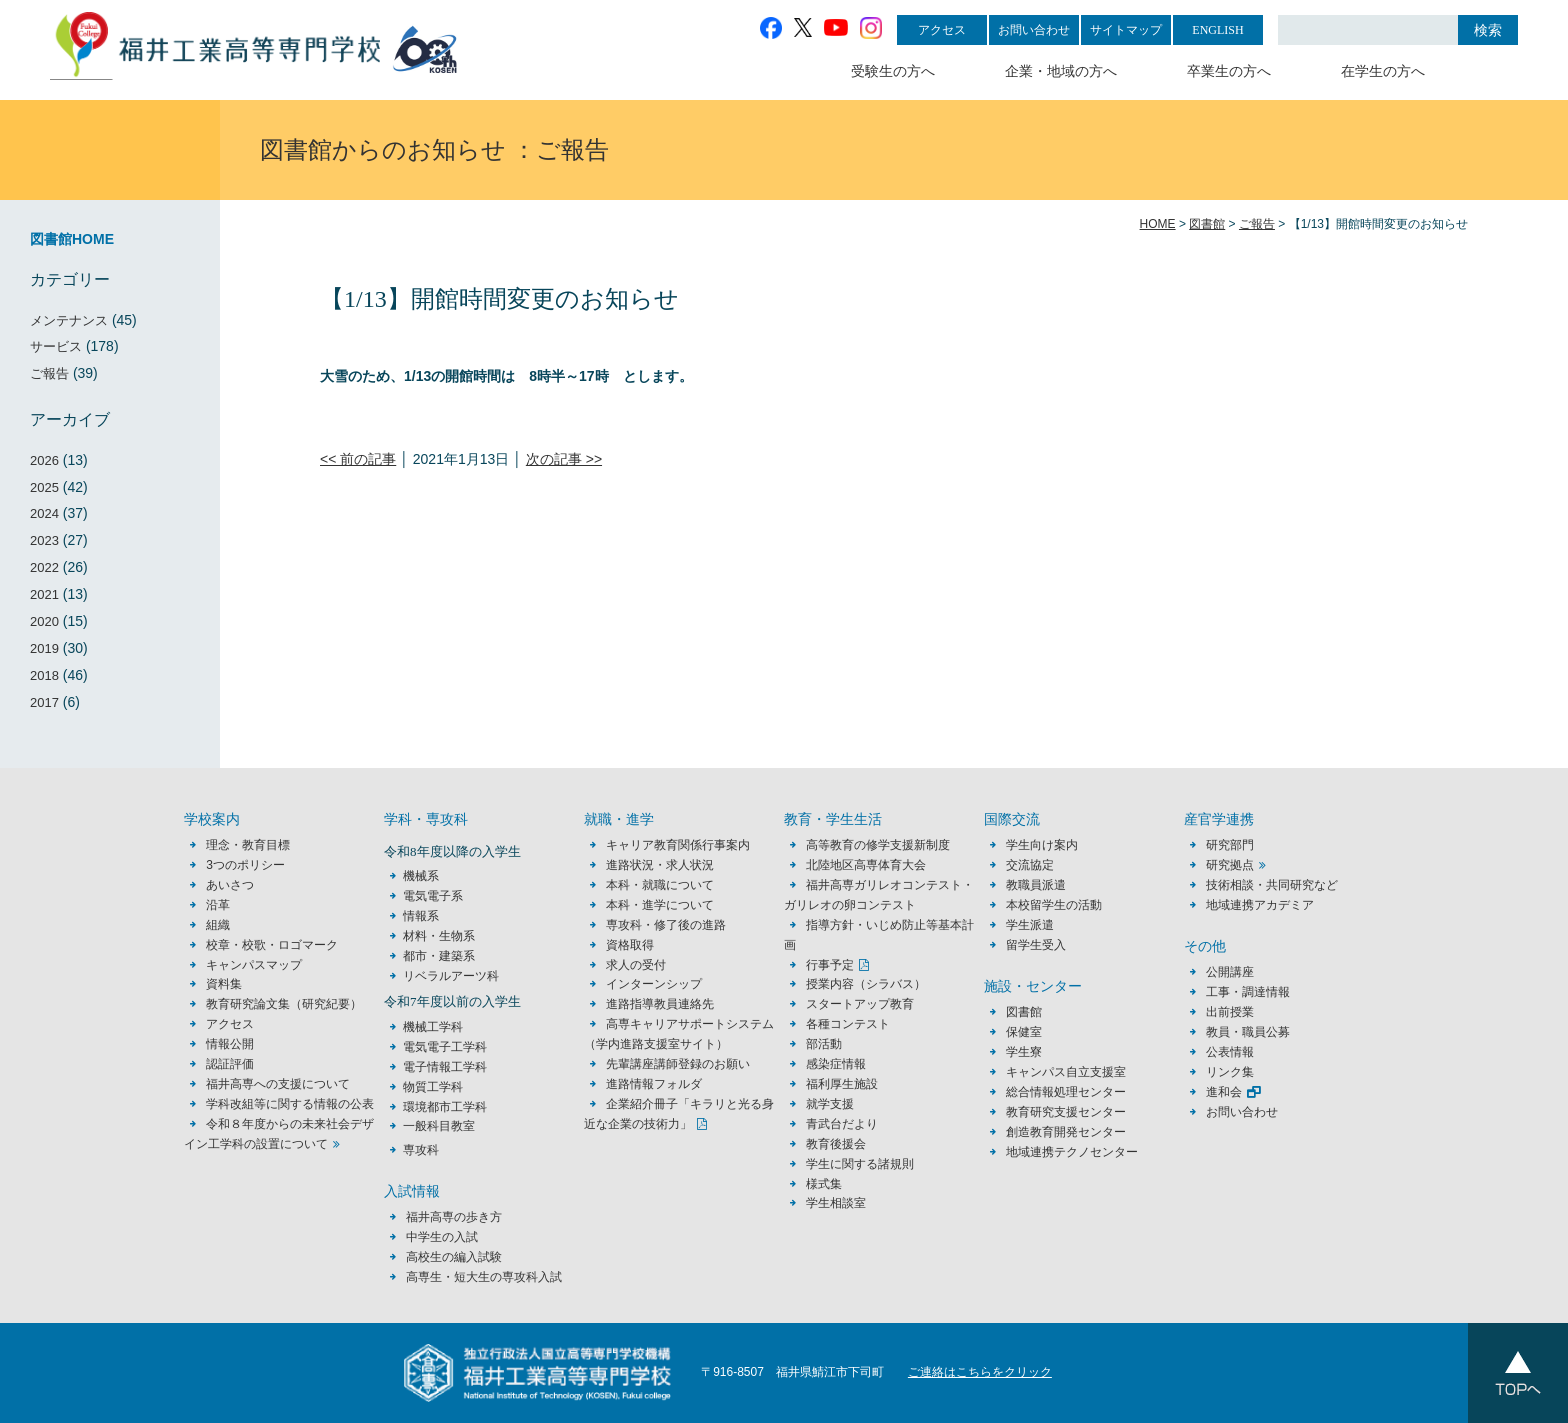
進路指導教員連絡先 (660, 1004)
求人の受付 (636, 965)
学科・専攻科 (426, 819)
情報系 (421, 916)
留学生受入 (1036, 945)
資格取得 (630, 945)
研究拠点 (1230, 865)
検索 (1488, 30)
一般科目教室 (439, 1126)
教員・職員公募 (1248, 1032)
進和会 (1224, 1092)
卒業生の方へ (1229, 71)
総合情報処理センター (1066, 1092)
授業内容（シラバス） (866, 984)
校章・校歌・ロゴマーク (272, 945)
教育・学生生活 (833, 819)
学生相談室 (836, 1203)
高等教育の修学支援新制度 (878, 845)
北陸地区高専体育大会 (866, 865)
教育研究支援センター (1066, 1112)
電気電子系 (433, 896)
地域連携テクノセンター (1072, 1152)
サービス (56, 346)
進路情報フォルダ (654, 1084)
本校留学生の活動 (1054, 905)
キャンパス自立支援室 (1066, 1072)
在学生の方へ (1383, 71)
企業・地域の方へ (1061, 71)
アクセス (942, 30)
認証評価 (230, 1064)
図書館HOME (72, 239)
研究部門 (1230, 845)
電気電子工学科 (445, 1047)
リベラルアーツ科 (451, 976)
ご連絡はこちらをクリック (980, 1372)
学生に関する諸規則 (860, 1164)
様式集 (824, 1184)
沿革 (218, 905)
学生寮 (1024, 1052)
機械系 (421, 876)
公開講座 (1236, 972)
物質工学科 (433, 1087)
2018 (44, 675)
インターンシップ (654, 984)
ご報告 (49, 373)
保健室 (1024, 1032)
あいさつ (230, 885)
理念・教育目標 (248, 845)
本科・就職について (660, 885)
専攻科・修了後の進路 (666, 925)
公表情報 (1230, 1052)
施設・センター (1033, 986)
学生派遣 (1030, 925)
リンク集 (1230, 1072)
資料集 (224, 984)
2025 (44, 487)
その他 (1205, 946)
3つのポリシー (245, 865)
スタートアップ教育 (860, 1004)
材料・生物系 (439, 936)
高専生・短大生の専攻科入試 (484, 1277)
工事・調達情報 (1248, 992)
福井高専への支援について (278, 1084)
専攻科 (421, 1150)
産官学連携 (1219, 819)
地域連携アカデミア (1260, 905)
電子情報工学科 (445, 1067)
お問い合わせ (1034, 30)
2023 (44, 540)
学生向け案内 (1042, 845)
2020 (44, 621)
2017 (44, 702)
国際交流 (1012, 819)
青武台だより (842, 1124)
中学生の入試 (442, 1237)
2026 (44, 460)
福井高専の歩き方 (454, 1217)
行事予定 (830, 965)
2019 (44, 648)
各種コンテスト (848, 1024)
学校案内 (212, 819)
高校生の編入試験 (454, 1257)
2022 (44, 567)
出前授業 (1230, 1012)
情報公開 (230, 1044)
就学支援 (830, 1104)
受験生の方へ (893, 71)
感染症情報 (836, 1064)
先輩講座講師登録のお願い (678, 1064)
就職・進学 (619, 819)
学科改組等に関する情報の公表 (290, 1104)
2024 (44, 513)
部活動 (824, 1044)
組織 (218, 925)
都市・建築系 (439, 956)
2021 (44, 594)
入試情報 (412, 1191)
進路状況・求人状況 (660, 865)
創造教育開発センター (1066, 1132)
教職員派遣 (1036, 885)
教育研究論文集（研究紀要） (284, 1004)
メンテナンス (69, 320)
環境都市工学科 (445, 1107)
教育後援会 (836, 1144)
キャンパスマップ (254, 965)
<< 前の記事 (358, 459)
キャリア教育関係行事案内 (678, 845)
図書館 (1024, 1012)
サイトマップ (1126, 30)
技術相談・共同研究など (1272, 885)
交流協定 (1030, 865)
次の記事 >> (564, 459)
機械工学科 (433, 1027)
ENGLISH (1217, 30)
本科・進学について (660, 905)
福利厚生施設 (842, 1084)
